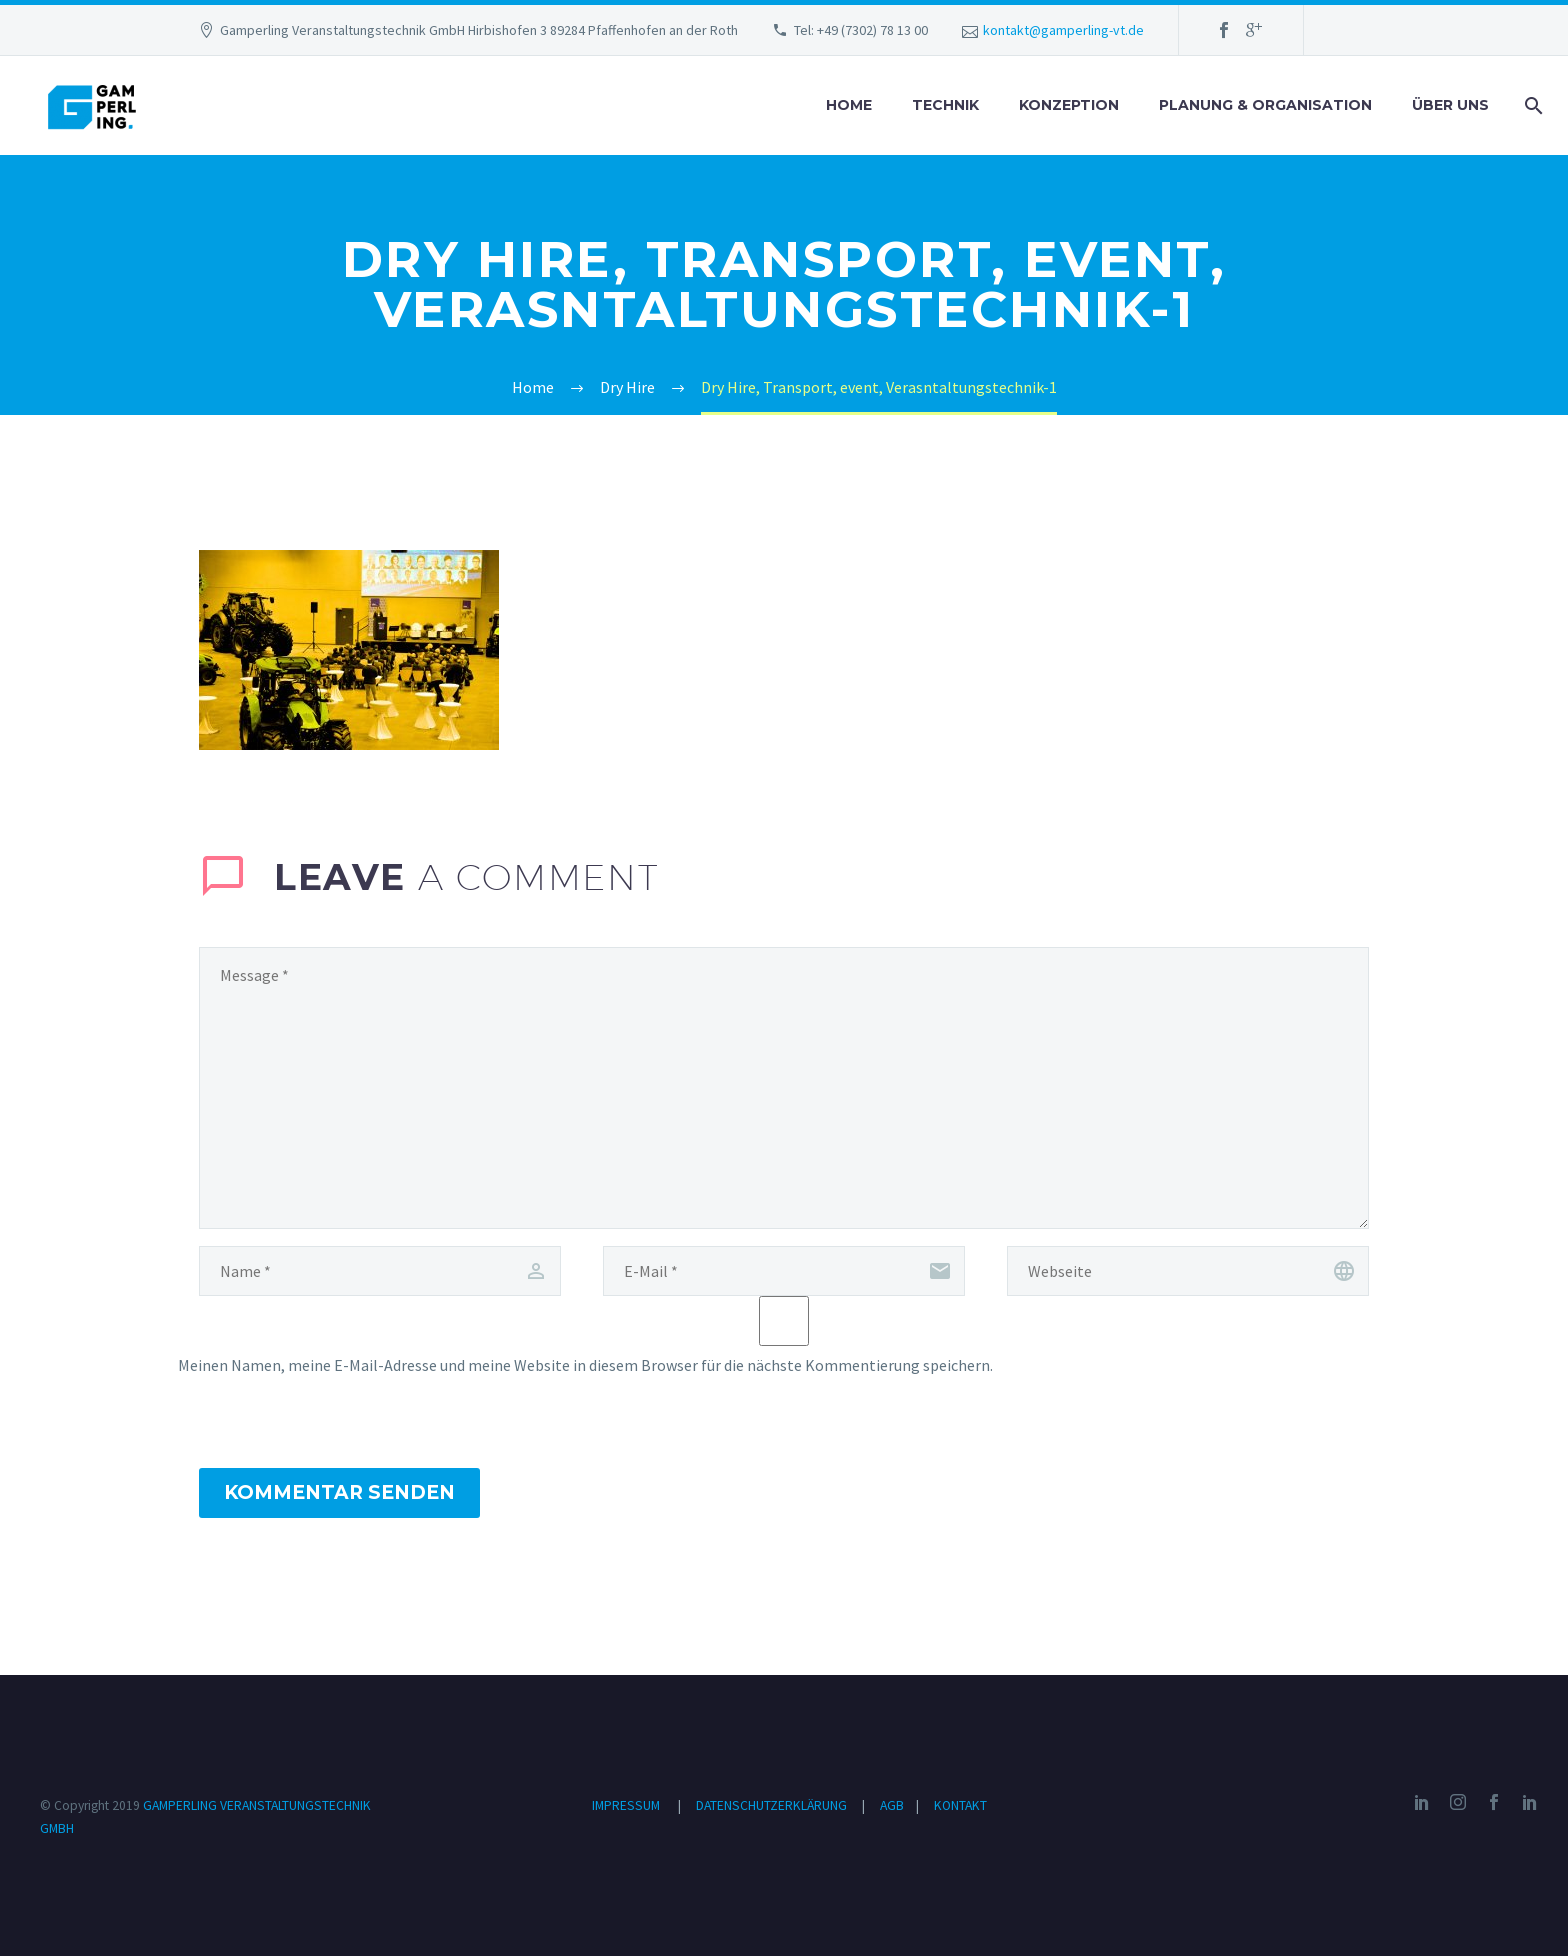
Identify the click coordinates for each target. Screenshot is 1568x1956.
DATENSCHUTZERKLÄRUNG (773, 1805)
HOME (849, 105)
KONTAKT (960, 1805)
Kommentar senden (339, 1492)
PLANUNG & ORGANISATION (1265, 105)
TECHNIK (945, 105)
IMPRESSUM (626, 1805)
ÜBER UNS (1450, 105)
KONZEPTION (1069, 105)
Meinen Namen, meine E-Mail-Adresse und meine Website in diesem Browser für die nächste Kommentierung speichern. (585, 1365)
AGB (893, 1805)
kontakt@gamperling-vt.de (1063, 30)
